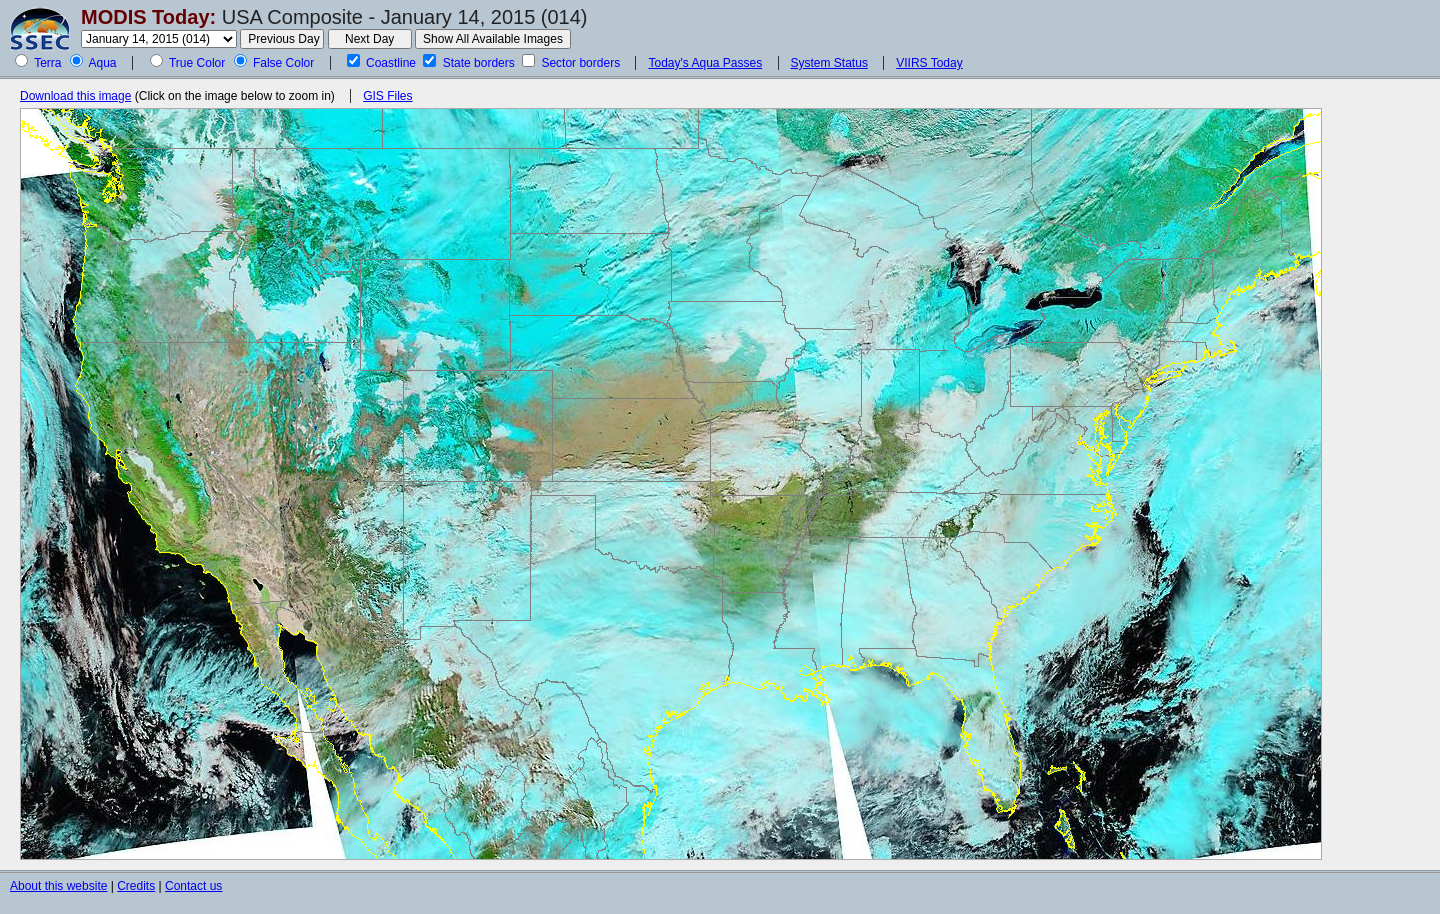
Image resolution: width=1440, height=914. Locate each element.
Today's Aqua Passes (705, 63)
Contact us (193, 886)
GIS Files (387, 96)
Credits (136, 886)
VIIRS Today (929, 63)
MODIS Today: (148, 17)
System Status (829, 63)
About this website (58, 886)
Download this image (75, 96)
